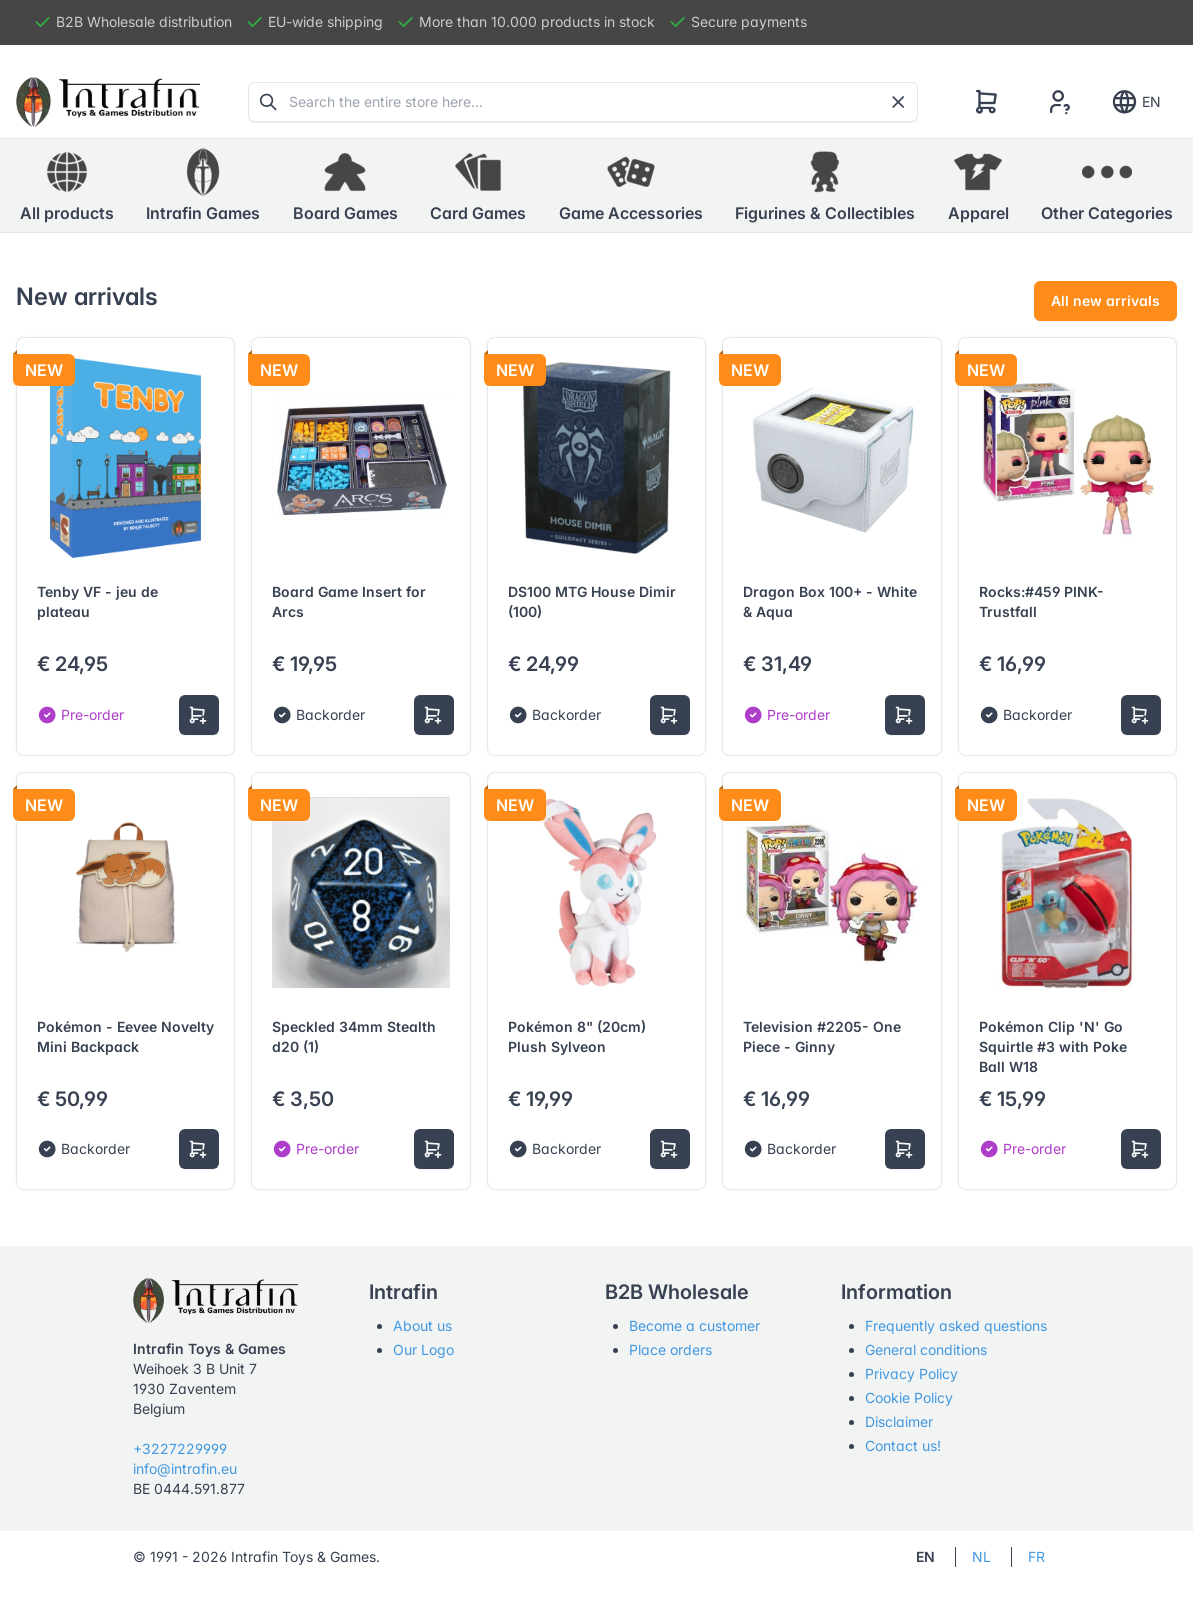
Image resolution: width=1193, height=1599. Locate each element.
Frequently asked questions (956, 1325)
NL (981, 1556)
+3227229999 (180, 1448)
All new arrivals (1105, 300)
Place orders (670, 1349)
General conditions (926, 1349)
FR (1036, 1556)
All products (67, 185)
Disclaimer (899, 1421)
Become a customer (694, 1325)
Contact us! (903, 1445)
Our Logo (423, 1349)
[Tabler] (108, 102)
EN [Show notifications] (1135, 102)
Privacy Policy (911, 1373)
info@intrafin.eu (185, 1468)
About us (422, 1325)
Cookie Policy (909, 1397)
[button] (203, 186)
